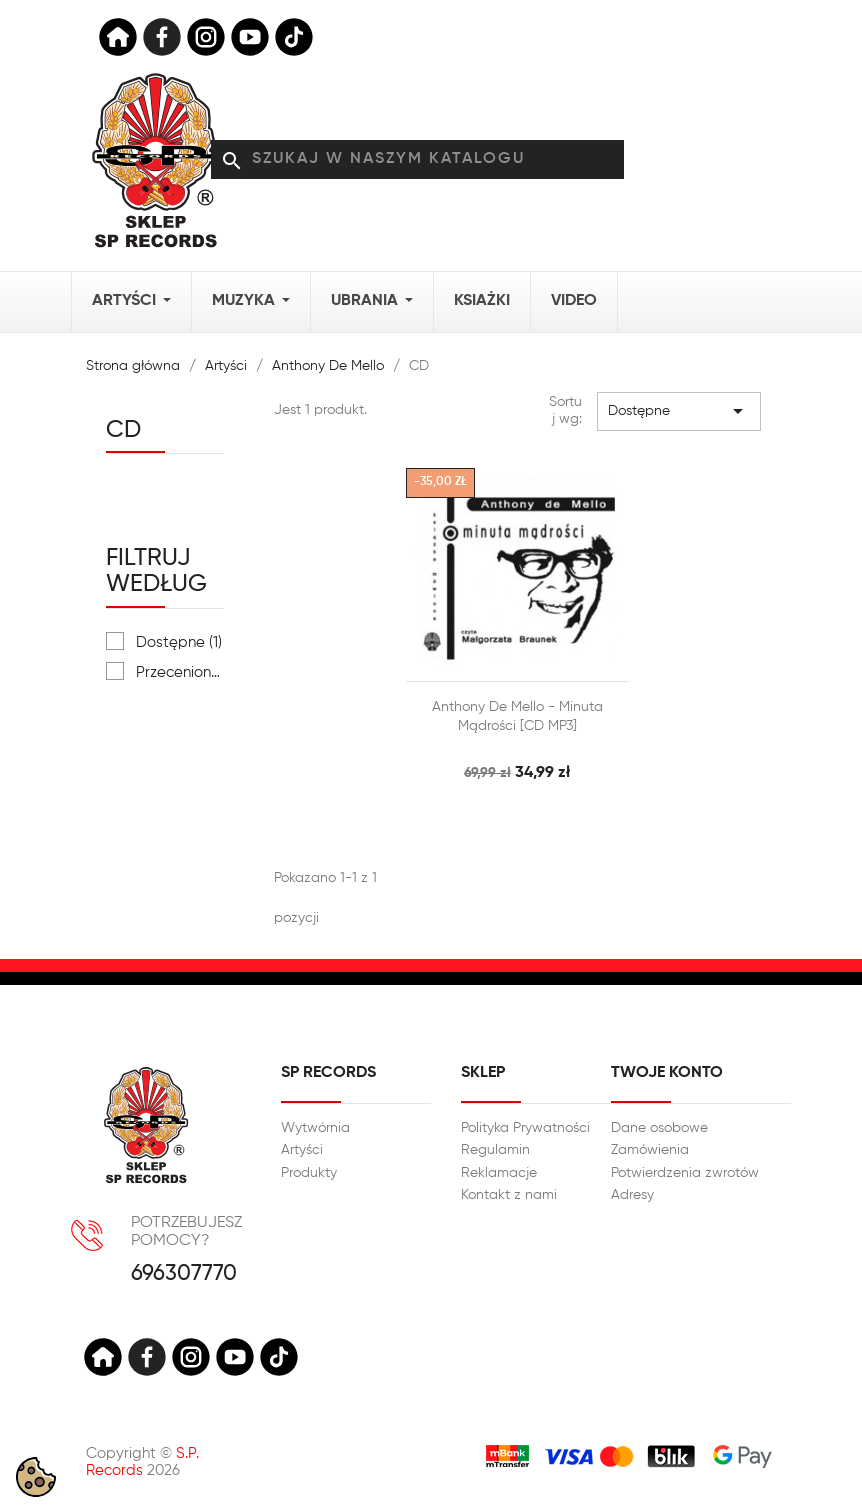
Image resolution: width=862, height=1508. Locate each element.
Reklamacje (499, 1173)
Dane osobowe (659, 1128)
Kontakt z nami (509, 1195)
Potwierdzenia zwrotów (685, 1173)
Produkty (309, 1173)
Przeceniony (180, 672)
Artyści (302, 1150)
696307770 (184, 1275)
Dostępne (179, 642)
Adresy (632, 1195)
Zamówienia (650, 1150)
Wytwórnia (315, 1128)
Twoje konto (667, 1073)
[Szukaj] (417, 160)
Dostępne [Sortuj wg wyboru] (679, 411)
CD (123, 430)
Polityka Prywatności (525, 1128)
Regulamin (495, 1150)
